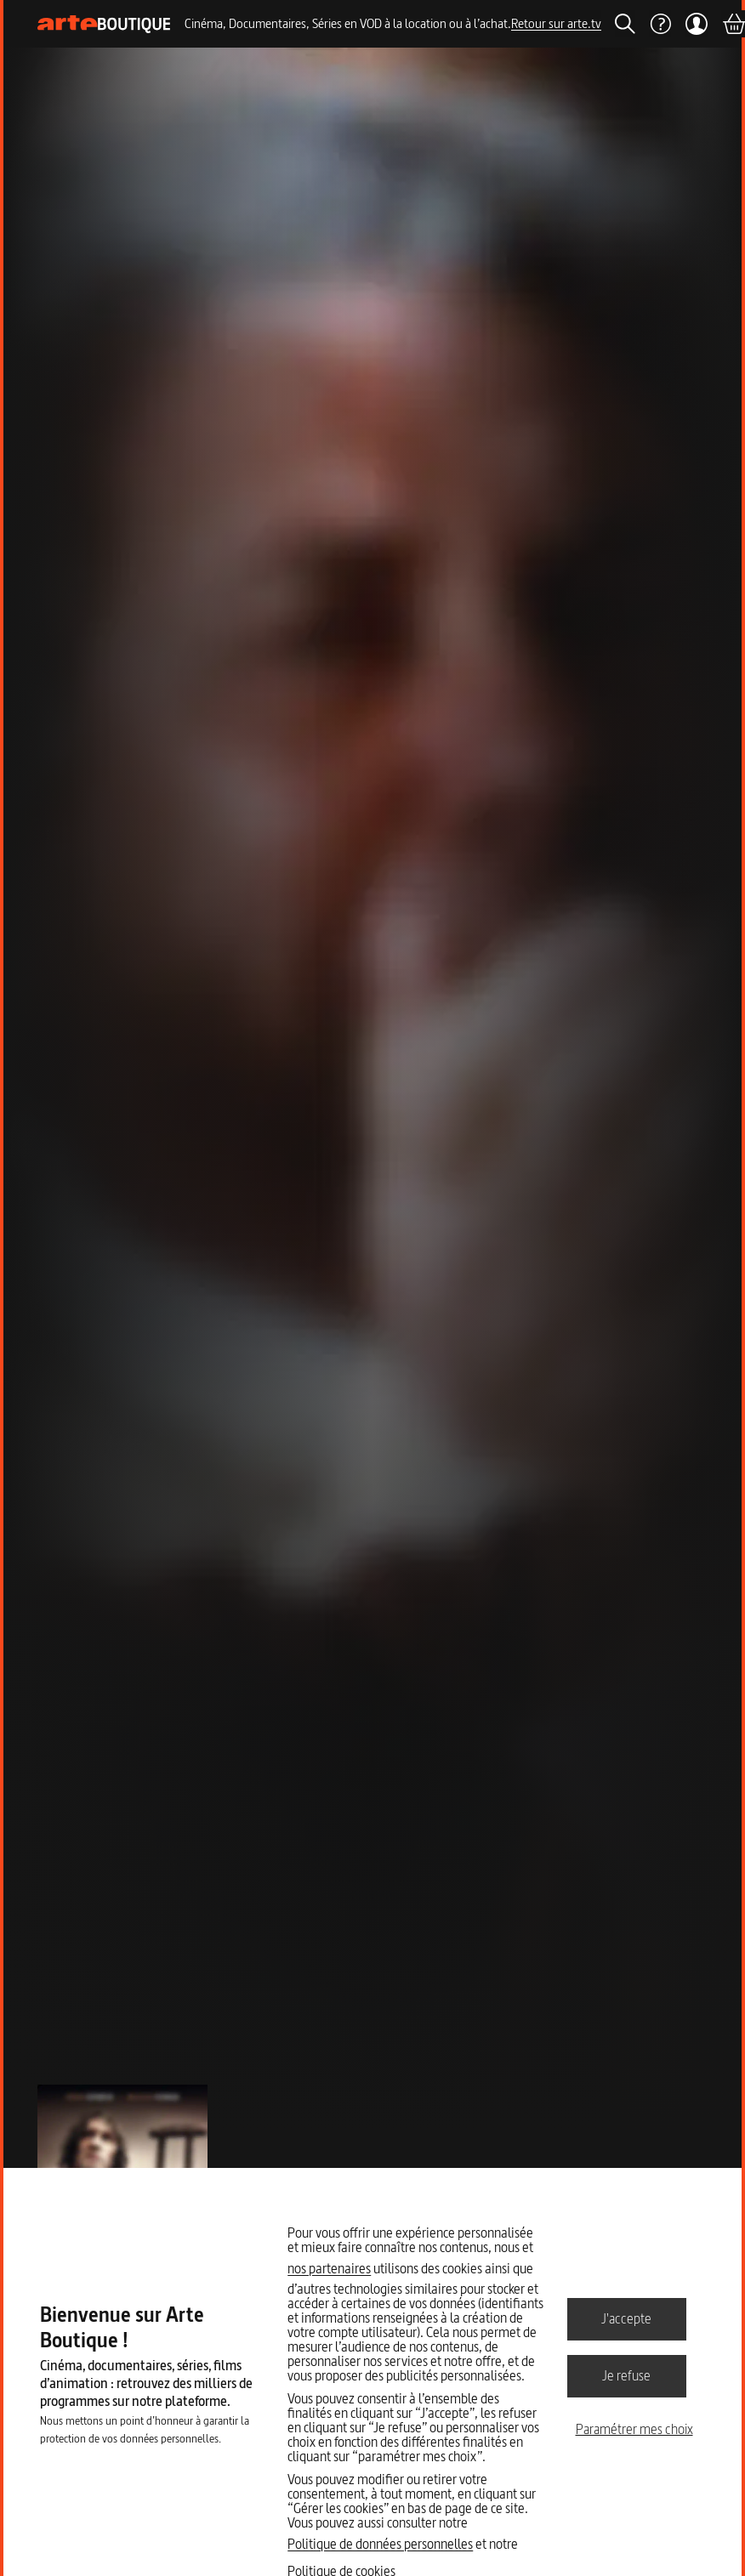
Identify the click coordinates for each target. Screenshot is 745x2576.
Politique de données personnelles (380, 2543)
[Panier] (733, 23)
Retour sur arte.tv (556, 23)
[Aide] (660, 23)
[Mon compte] (696, 23)
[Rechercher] (625, 23)
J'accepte (626, 2318)
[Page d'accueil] (104, 24)
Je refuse (626, 2375)
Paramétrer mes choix (634, 2429)
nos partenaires (329, 2268)
